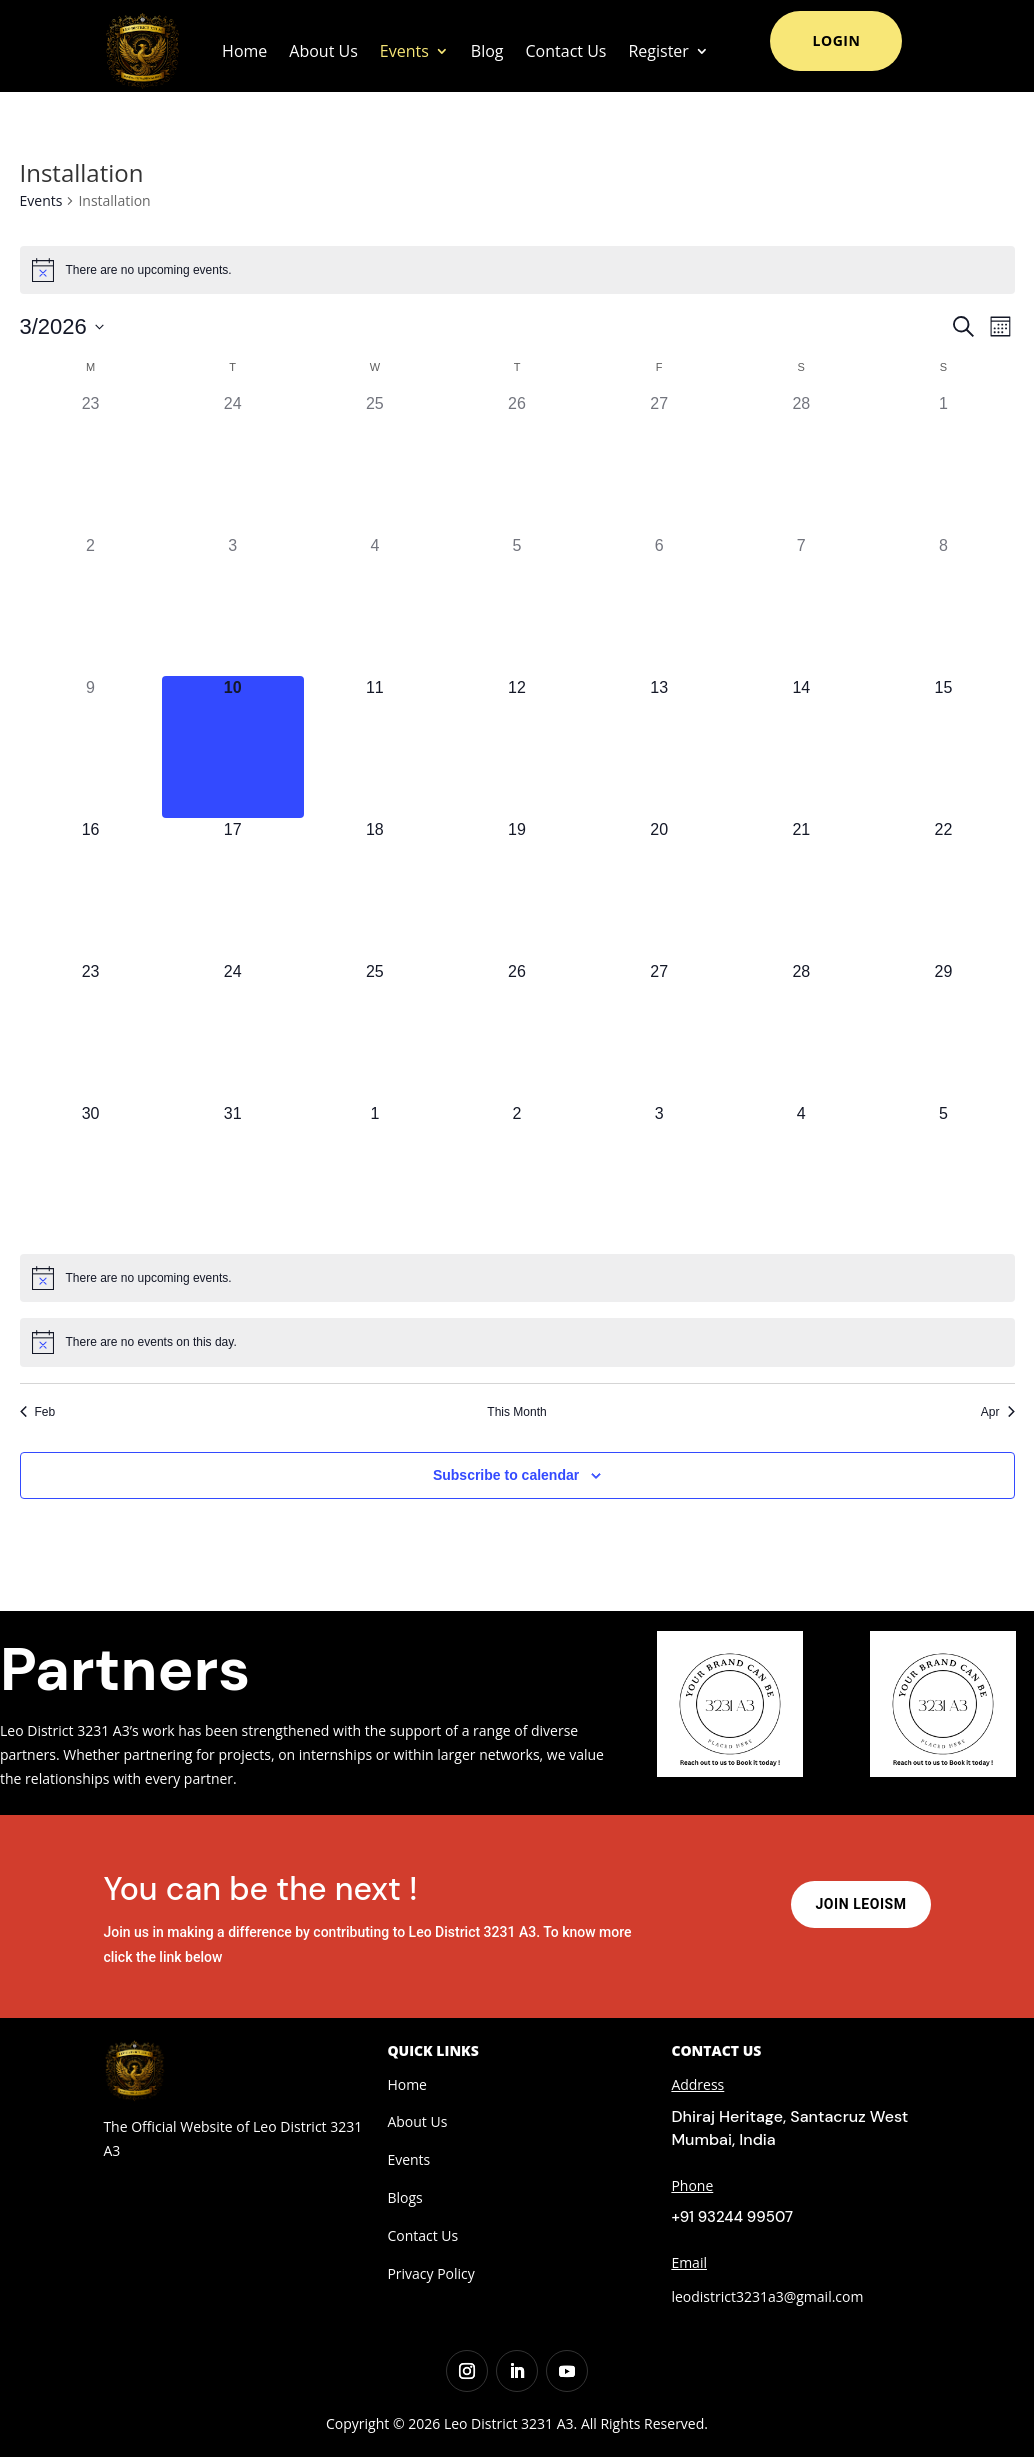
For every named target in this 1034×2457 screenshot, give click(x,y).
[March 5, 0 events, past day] (517, 605)
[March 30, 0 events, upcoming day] (91, 1173)
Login (836, 40)
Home (244, 51)
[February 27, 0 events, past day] (659, 463)
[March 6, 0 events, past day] (659, 605)
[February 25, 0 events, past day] (375, 463)
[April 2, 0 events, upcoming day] (517, 1173)
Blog (487, 51)
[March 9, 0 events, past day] (91, 747)
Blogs (404, 2197)
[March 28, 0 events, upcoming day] (801, 1031)
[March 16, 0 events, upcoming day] (91, 889)
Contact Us (566, 51)
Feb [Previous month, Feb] (38, 1412)
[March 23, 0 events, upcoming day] (91, 1031)
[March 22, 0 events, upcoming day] (943, 889)
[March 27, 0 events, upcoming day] (659, 1031)
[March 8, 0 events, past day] (943, 605)
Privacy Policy (430, 2273)
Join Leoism (860, 1904)
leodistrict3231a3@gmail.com (767, 2296)
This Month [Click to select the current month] (516, 1412)
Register (658, 51)
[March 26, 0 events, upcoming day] (517, 1031)
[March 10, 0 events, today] (233, 747)
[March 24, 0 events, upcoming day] (233, 1031)
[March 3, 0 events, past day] (233, 605)
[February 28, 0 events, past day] (801, 463)
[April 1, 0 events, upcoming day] (375, 1173)
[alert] (517, 270)
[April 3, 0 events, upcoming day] (659, 1173)
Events (404, 51)
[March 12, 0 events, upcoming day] (517, 747)
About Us (323, 51)
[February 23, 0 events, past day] (91, 463)
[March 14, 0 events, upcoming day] (801, 747)
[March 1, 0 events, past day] (943, 463)
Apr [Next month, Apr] (998, 1412)
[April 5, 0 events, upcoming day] (943, 1173)
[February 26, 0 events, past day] (517, 463)
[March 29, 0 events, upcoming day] (943, 1031)
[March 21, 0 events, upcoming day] (801, 889)
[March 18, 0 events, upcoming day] (375, 889)
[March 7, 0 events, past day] (801, 605)
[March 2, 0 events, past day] (91, 605)
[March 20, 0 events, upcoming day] (659, 889)
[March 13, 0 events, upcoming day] (659, 747)
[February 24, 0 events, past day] (233, 463)
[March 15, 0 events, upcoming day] (943, 747)
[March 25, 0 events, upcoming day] (375, 1031)
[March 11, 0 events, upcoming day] (375, 747)
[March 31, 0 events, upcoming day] (233, 1173)
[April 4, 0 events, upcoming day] (801, 1173)
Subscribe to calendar (506, 1475)
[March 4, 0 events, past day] (375, 605)
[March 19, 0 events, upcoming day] (517, 889)
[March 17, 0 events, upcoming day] (233, 889)
